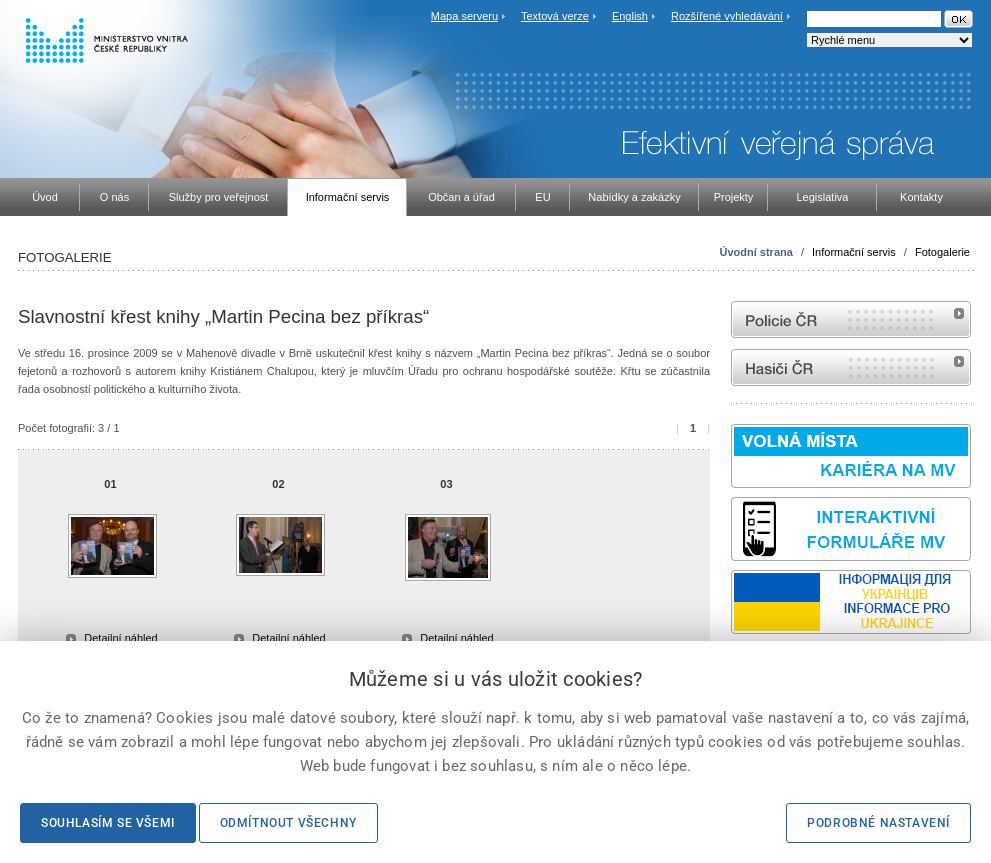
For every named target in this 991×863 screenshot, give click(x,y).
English (630, 16)
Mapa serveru (464, 16)
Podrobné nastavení (878, 823)
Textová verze (555, 16)
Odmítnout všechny (288, 823)
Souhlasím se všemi (108, 823)
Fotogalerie (942, 252)
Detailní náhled (120, 638)
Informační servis (854, 252)
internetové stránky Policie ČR (851, 319)
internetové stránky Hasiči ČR (851, 367)
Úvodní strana (756, 252)
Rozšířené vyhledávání (727, 16)
